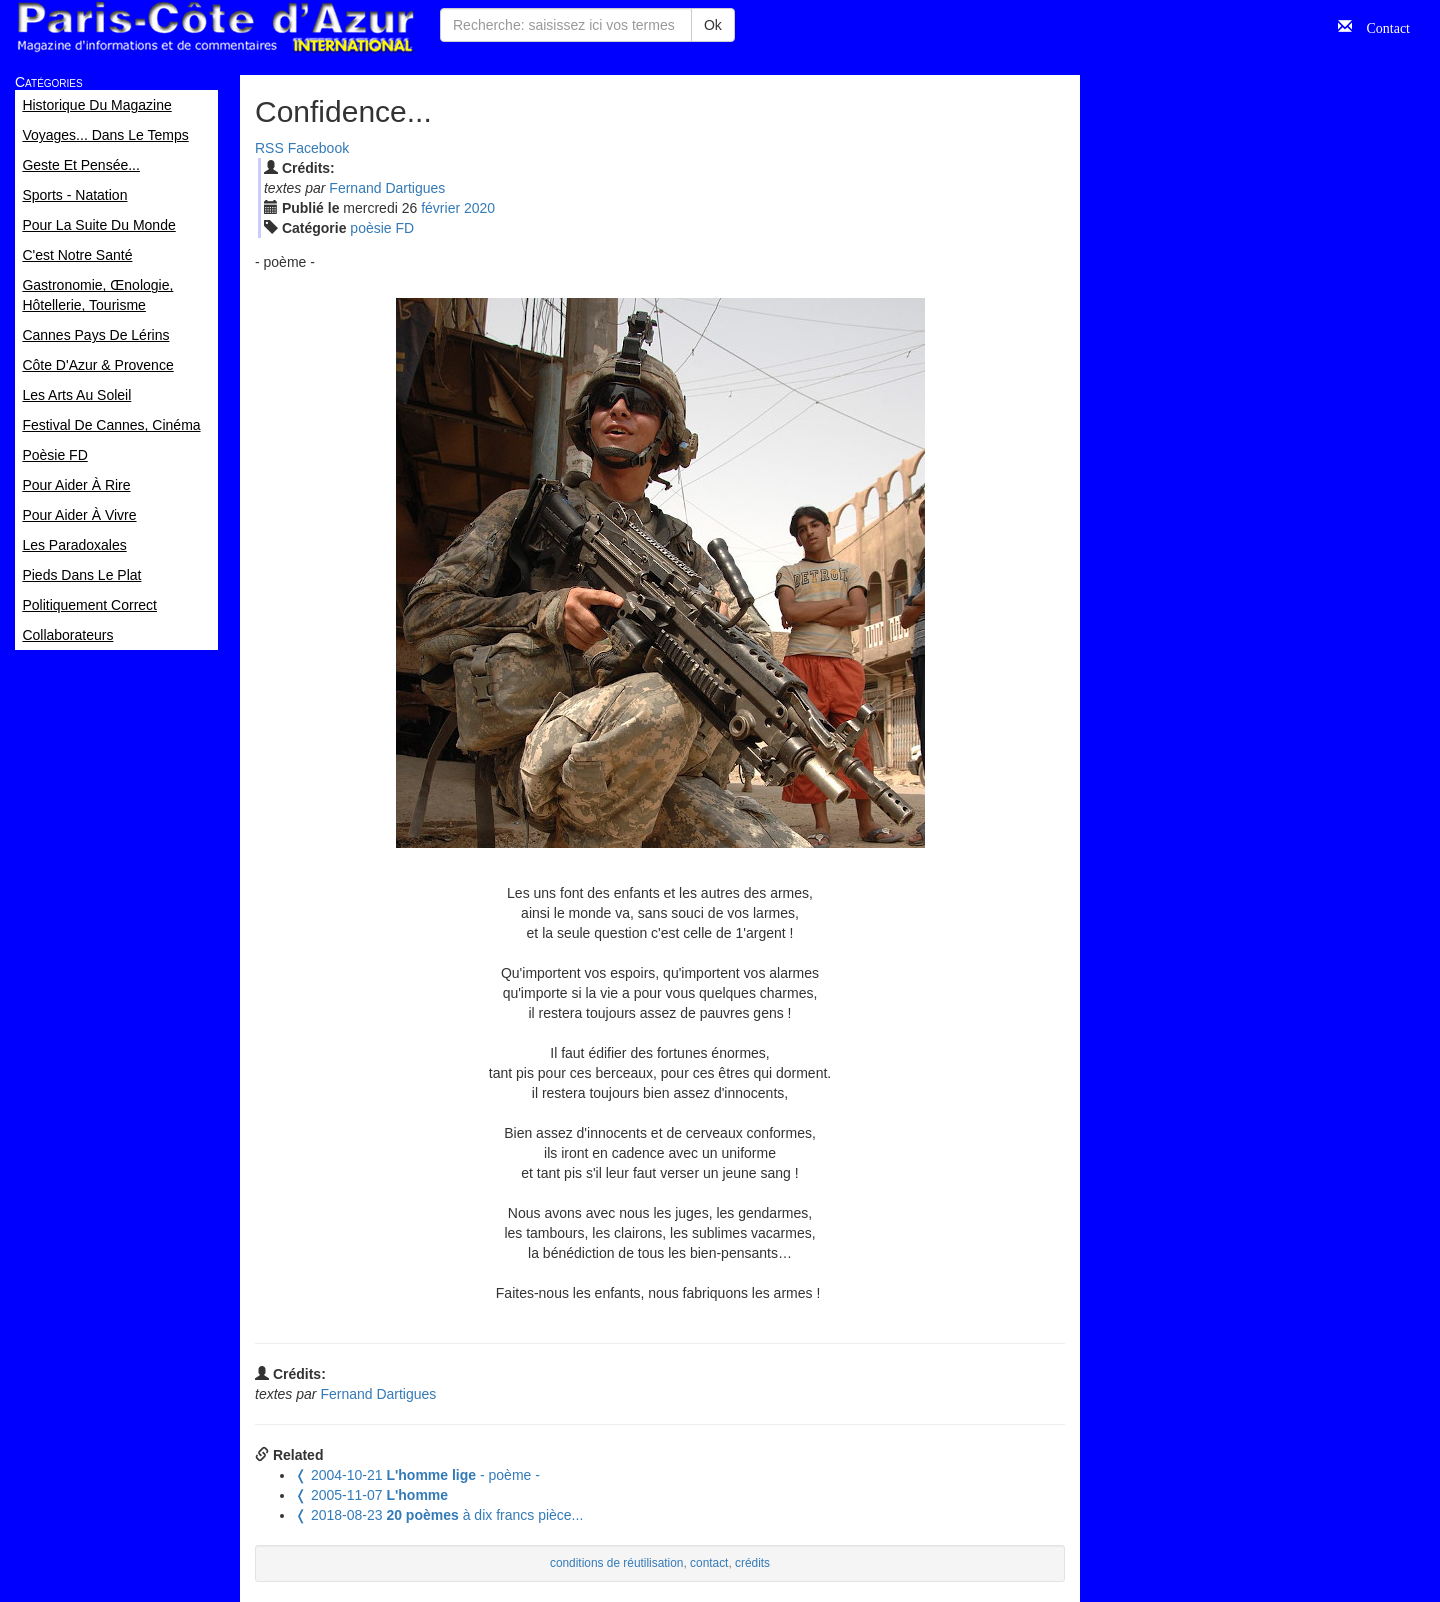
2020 (479, 208)
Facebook (318, 148)
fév (440, 208)
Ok (713, 25)
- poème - (417, 1475)
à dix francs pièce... (439, 1515)
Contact (1381, 26)
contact (709, 1563)
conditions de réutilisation (617, 1563)
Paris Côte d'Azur (215, 27)
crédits (752, 1563)
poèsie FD (382, 228)
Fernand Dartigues (387, 188)
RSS (269, 148)
